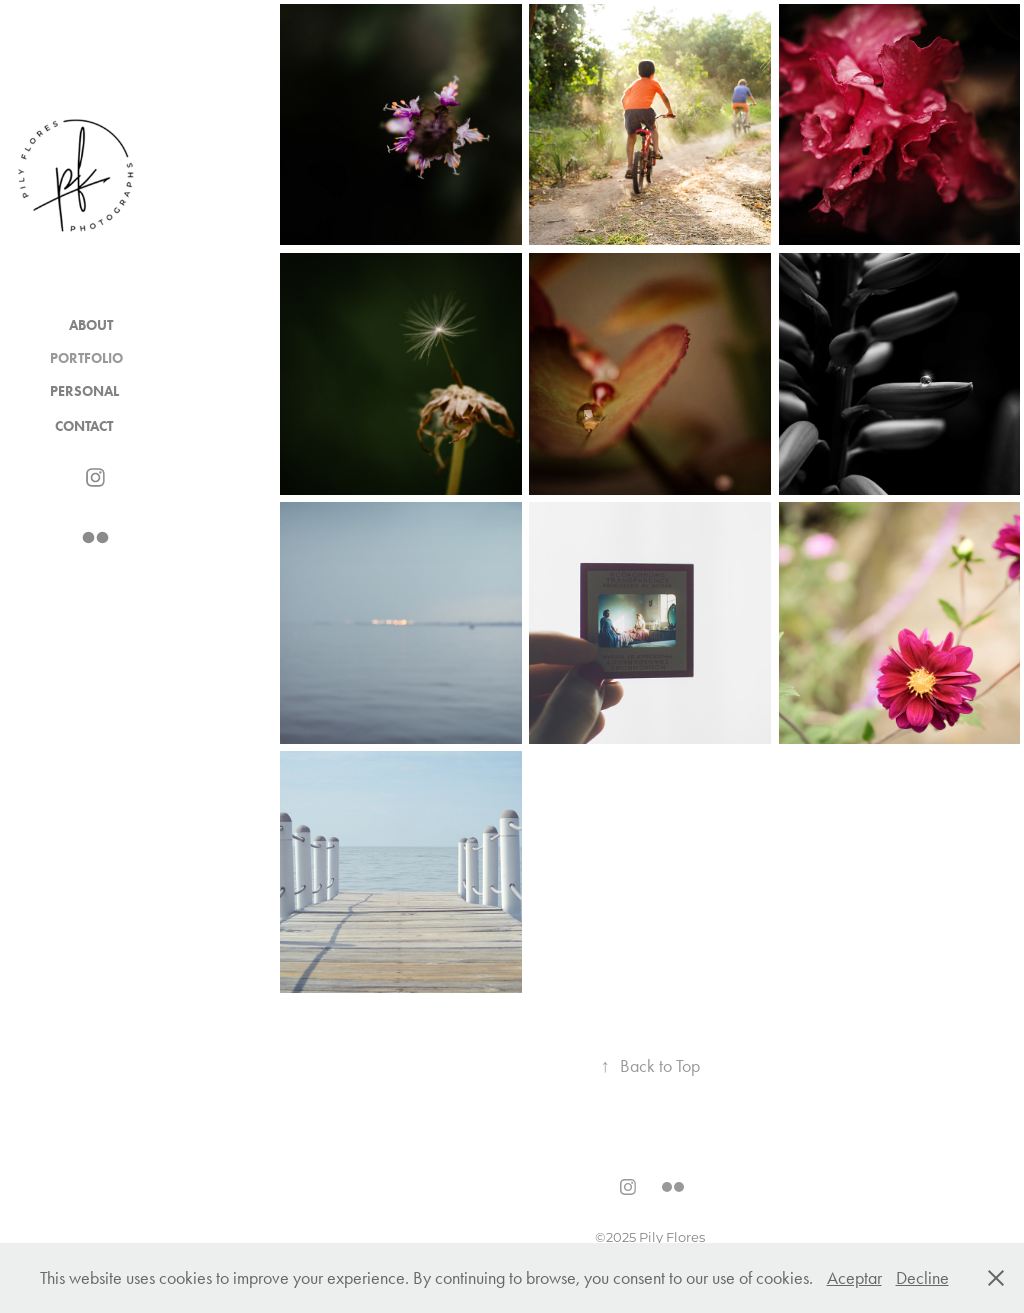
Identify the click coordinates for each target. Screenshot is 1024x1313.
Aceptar (854, 1278)
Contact (84, 426)
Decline (922, 1278)
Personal (84, 391)
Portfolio (86, 358)
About (91, 325)
